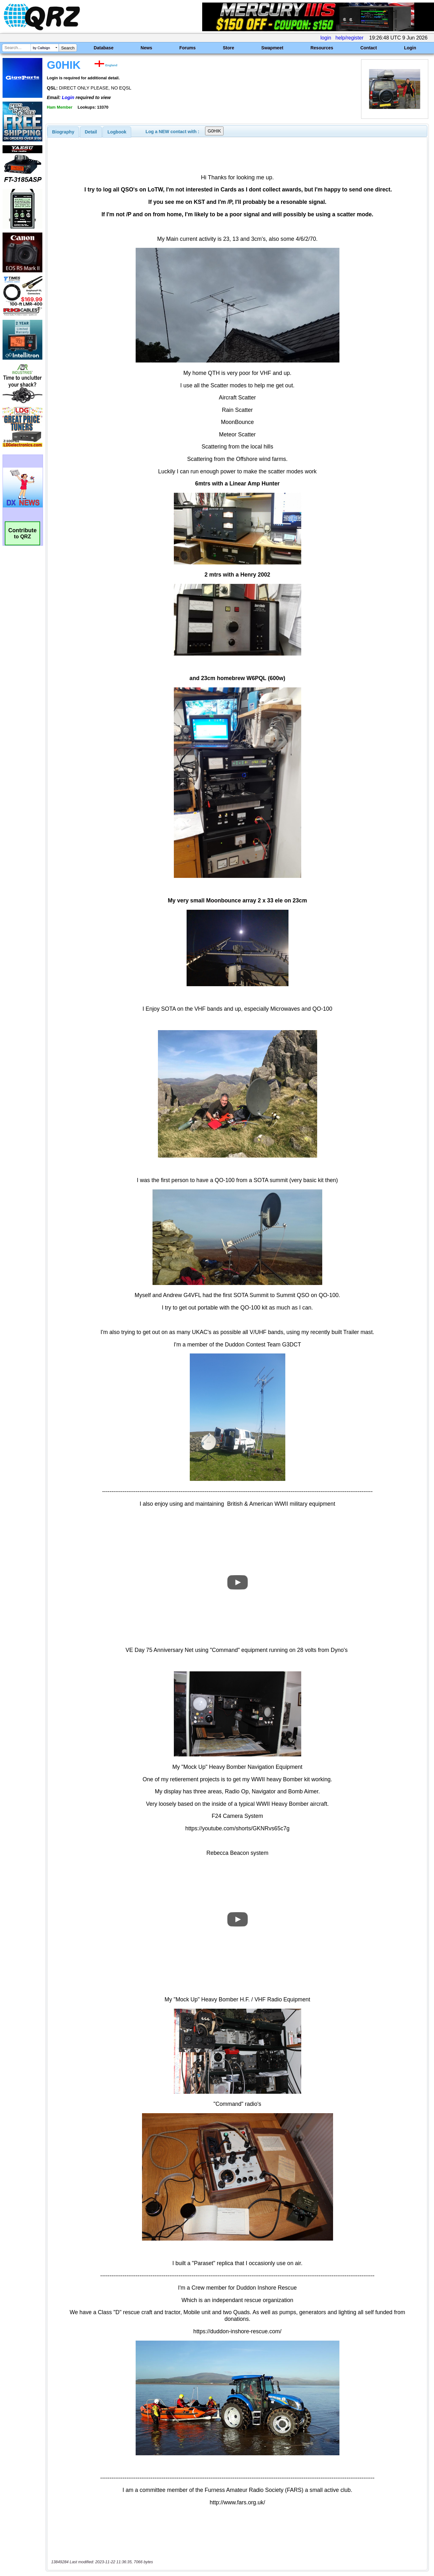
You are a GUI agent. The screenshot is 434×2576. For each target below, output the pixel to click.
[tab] (63, 131)
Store (228, 47)
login (325, 37)
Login (410, 47)
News (147, 47)
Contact (368, 47)
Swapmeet (272, 47)
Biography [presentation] (63, 131)
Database (103, 47)
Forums (187, 47)
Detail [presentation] (91, 131)
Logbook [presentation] (117, 131)
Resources (321, 47)
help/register (349, 37)
